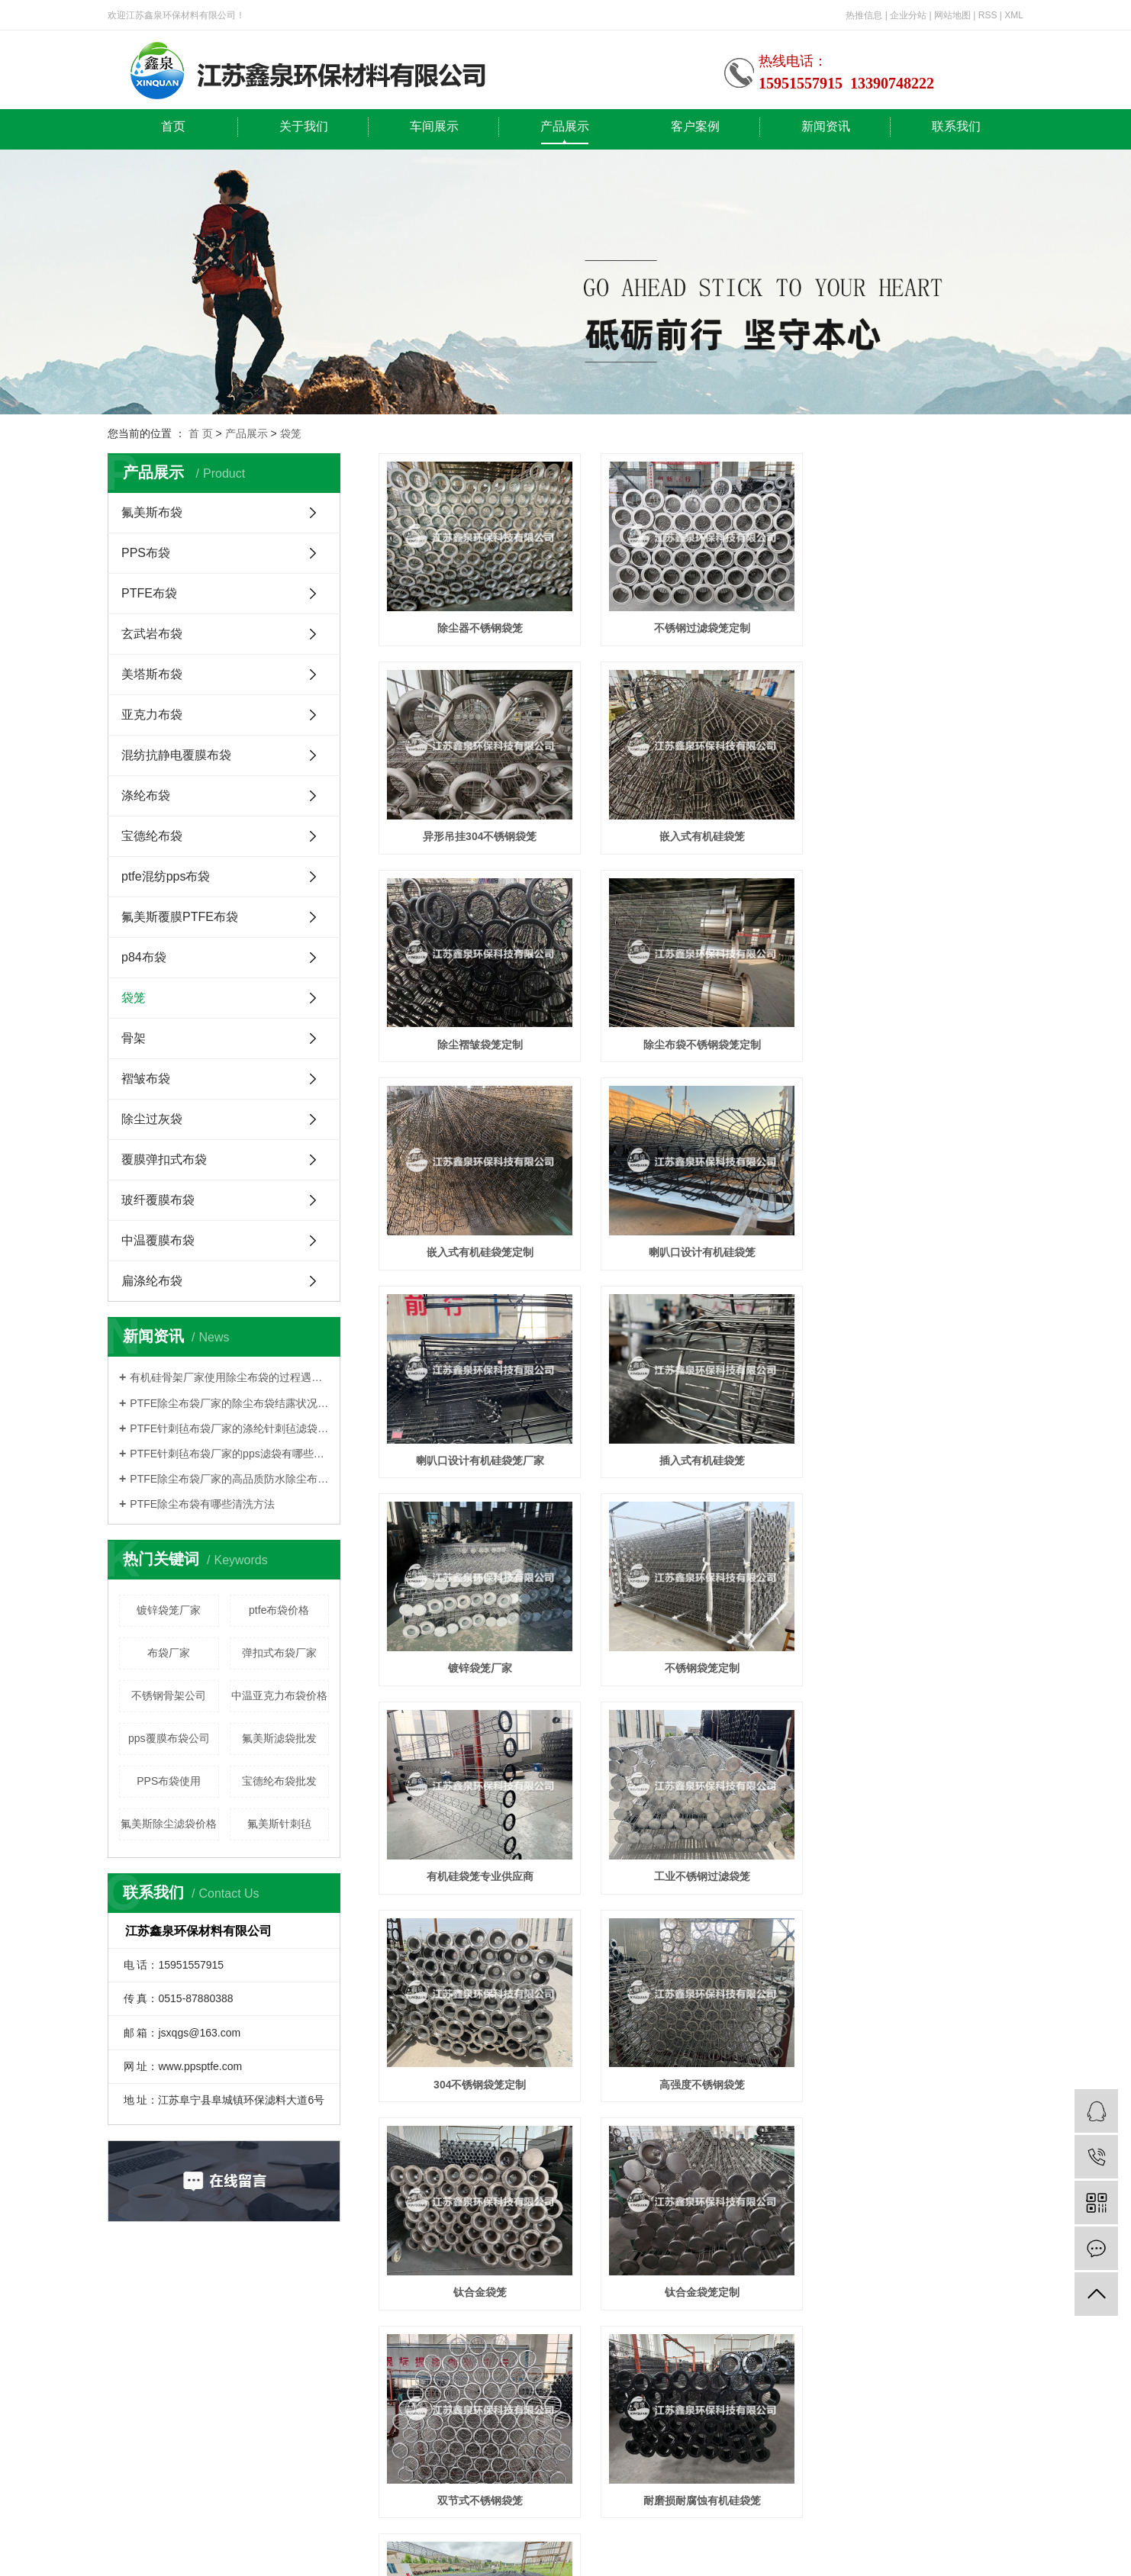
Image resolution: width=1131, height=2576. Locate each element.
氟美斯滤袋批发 (279, 1738)
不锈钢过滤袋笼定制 (700, 628)
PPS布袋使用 (169, 1781)
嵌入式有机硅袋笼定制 (479, 1043)
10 (762, 1932)
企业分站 (908, 15)
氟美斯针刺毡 (279, 1824)
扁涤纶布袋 (151, 1280)
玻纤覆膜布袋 (158, 1199)
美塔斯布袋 (151, 674)
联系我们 (956, 126)
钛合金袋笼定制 (922, 1666)
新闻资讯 (825, 126)
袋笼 (290, 433)
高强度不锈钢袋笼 (479, 1666)
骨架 (133, 1038)
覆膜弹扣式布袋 (164, 1159)
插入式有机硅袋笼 (479, 1251)
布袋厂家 (168, 1653)
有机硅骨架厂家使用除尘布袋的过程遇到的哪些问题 (229, 1377)
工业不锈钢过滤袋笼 (700, 1458)
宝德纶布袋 (151, 835)
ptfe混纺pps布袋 (165, 876)
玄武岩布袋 (151, 633)
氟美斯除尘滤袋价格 (169, 1824)
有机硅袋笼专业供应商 (479, 1458)
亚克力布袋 (151, 714)
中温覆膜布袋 (158, 1240)
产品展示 (564, 126)
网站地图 (952, 15)
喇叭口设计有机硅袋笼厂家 (923, 1043)
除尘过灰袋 (151, 1119)
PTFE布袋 (149, 593)
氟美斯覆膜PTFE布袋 (179, 916)
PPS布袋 (145, 552)
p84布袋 (143, 957)
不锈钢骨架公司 (168, 1695)
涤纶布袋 (145, 795)
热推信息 (864, 15)
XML (1013, 15)
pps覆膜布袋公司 (169, 1738)
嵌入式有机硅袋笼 (479, 835)
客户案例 (695, 126)
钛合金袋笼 (700, 1666)
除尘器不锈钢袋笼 (479, 628)
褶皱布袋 (145, 1078)
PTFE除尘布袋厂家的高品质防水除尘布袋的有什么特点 (229, 1479)
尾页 (853, 1932)
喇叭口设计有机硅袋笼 (700, 1043)
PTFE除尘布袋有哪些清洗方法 (202, 1504)
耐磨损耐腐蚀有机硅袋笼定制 (922, 1873)
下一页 (805, 1932)
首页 (173, 126)
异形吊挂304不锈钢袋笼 (922, 628)
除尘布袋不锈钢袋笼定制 (922, 835)
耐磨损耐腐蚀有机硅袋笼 (700, 1873)
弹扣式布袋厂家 (279, 1653)
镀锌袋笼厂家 (169, 1610)
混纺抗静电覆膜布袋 (176, 755)
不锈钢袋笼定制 (922, 1251)
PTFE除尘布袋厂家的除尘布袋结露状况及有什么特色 (229, 1403)
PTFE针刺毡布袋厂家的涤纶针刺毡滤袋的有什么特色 (229, 1428)
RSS (987, 15)
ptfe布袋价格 (279, 1610)
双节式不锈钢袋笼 (479, 1873)
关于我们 (303, 126)
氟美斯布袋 (151, 512)
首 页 (200, 433)
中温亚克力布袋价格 (279, 1695)
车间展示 (434, 126)
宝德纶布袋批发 (279, 1781)
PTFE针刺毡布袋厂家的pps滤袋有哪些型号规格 (229, 1453)
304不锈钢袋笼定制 (922, 1458)
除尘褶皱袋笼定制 (700, 835)
